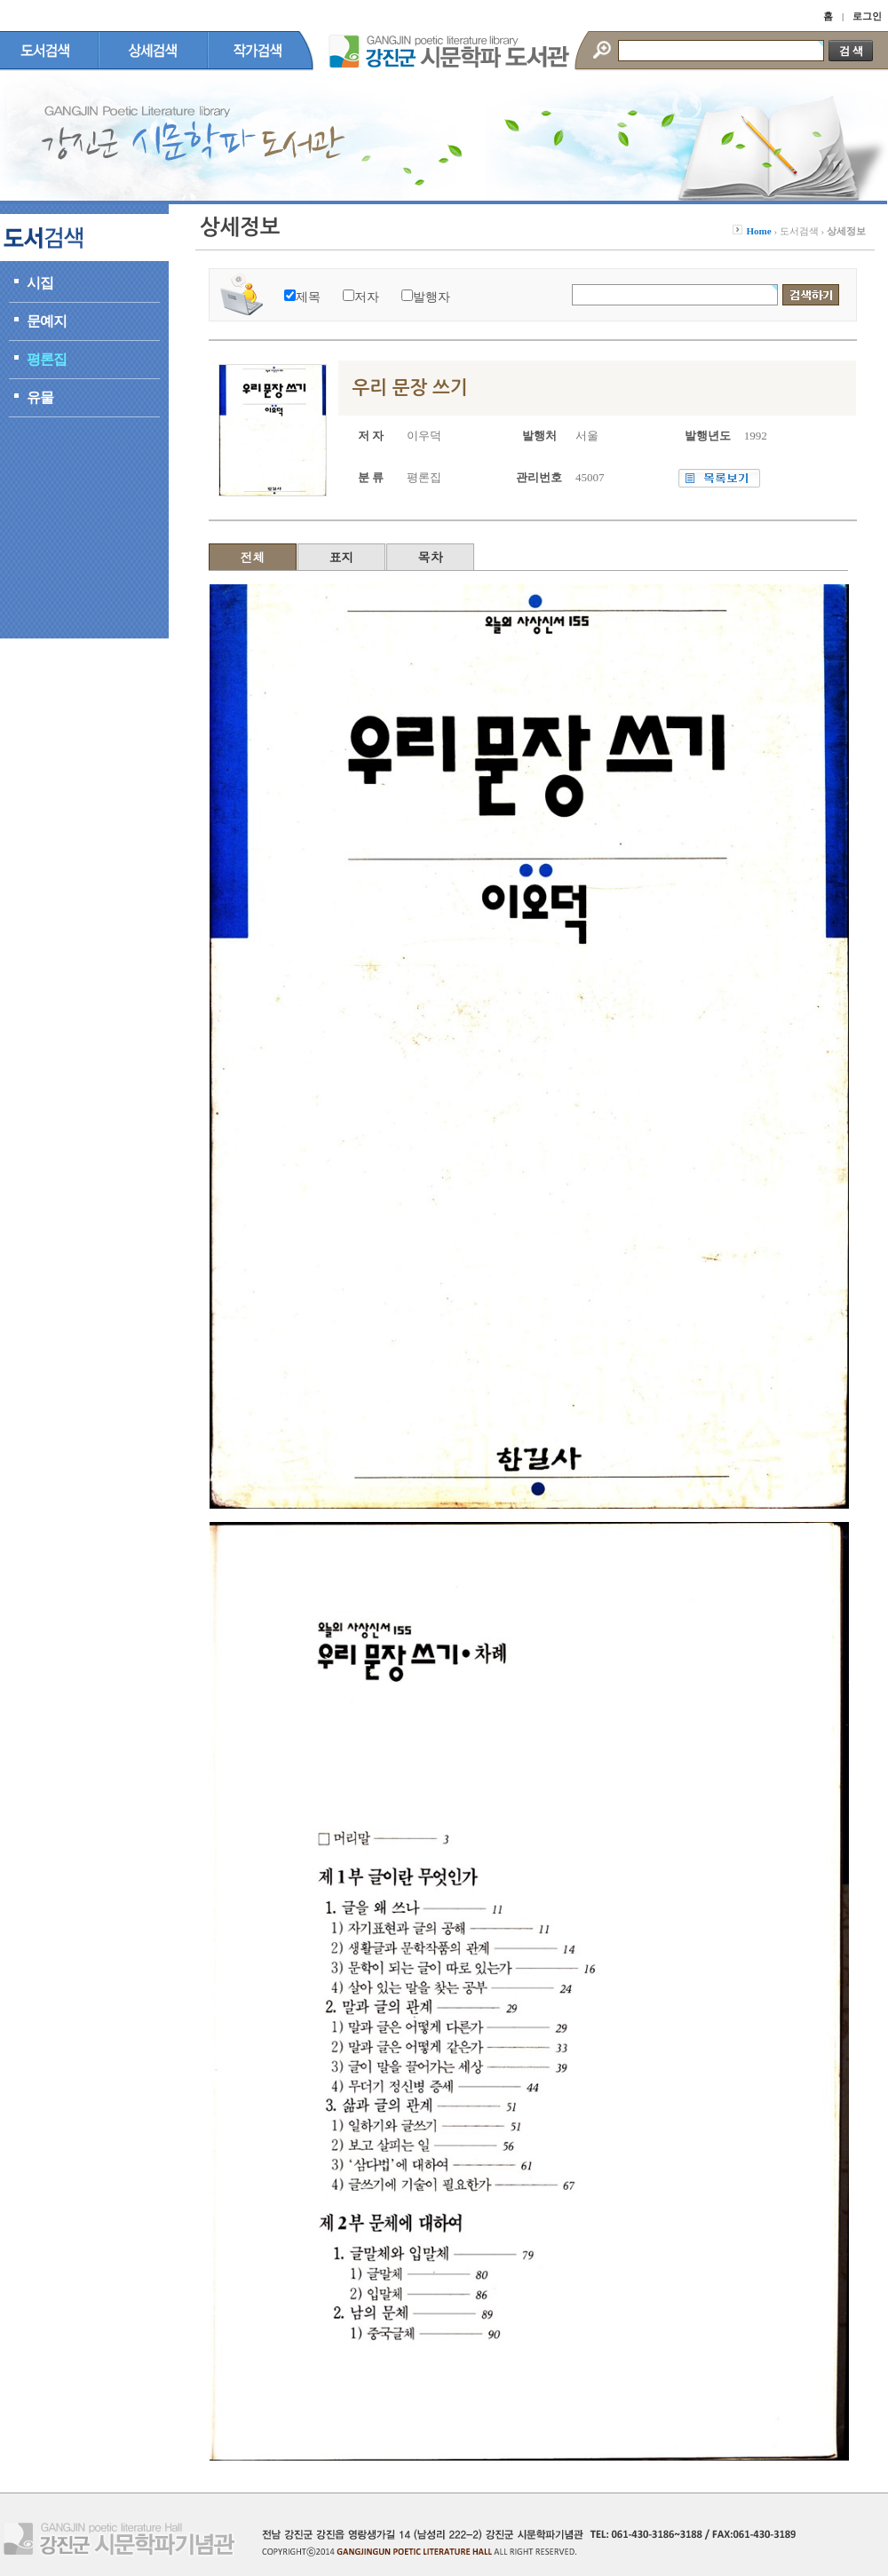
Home (759, 231)
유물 (40, 397)
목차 (430, 557)
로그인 (867, 16)
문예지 (47, 321)
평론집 (47, 359)
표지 (341, 557)
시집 (40, 282)
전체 (253, 557)
